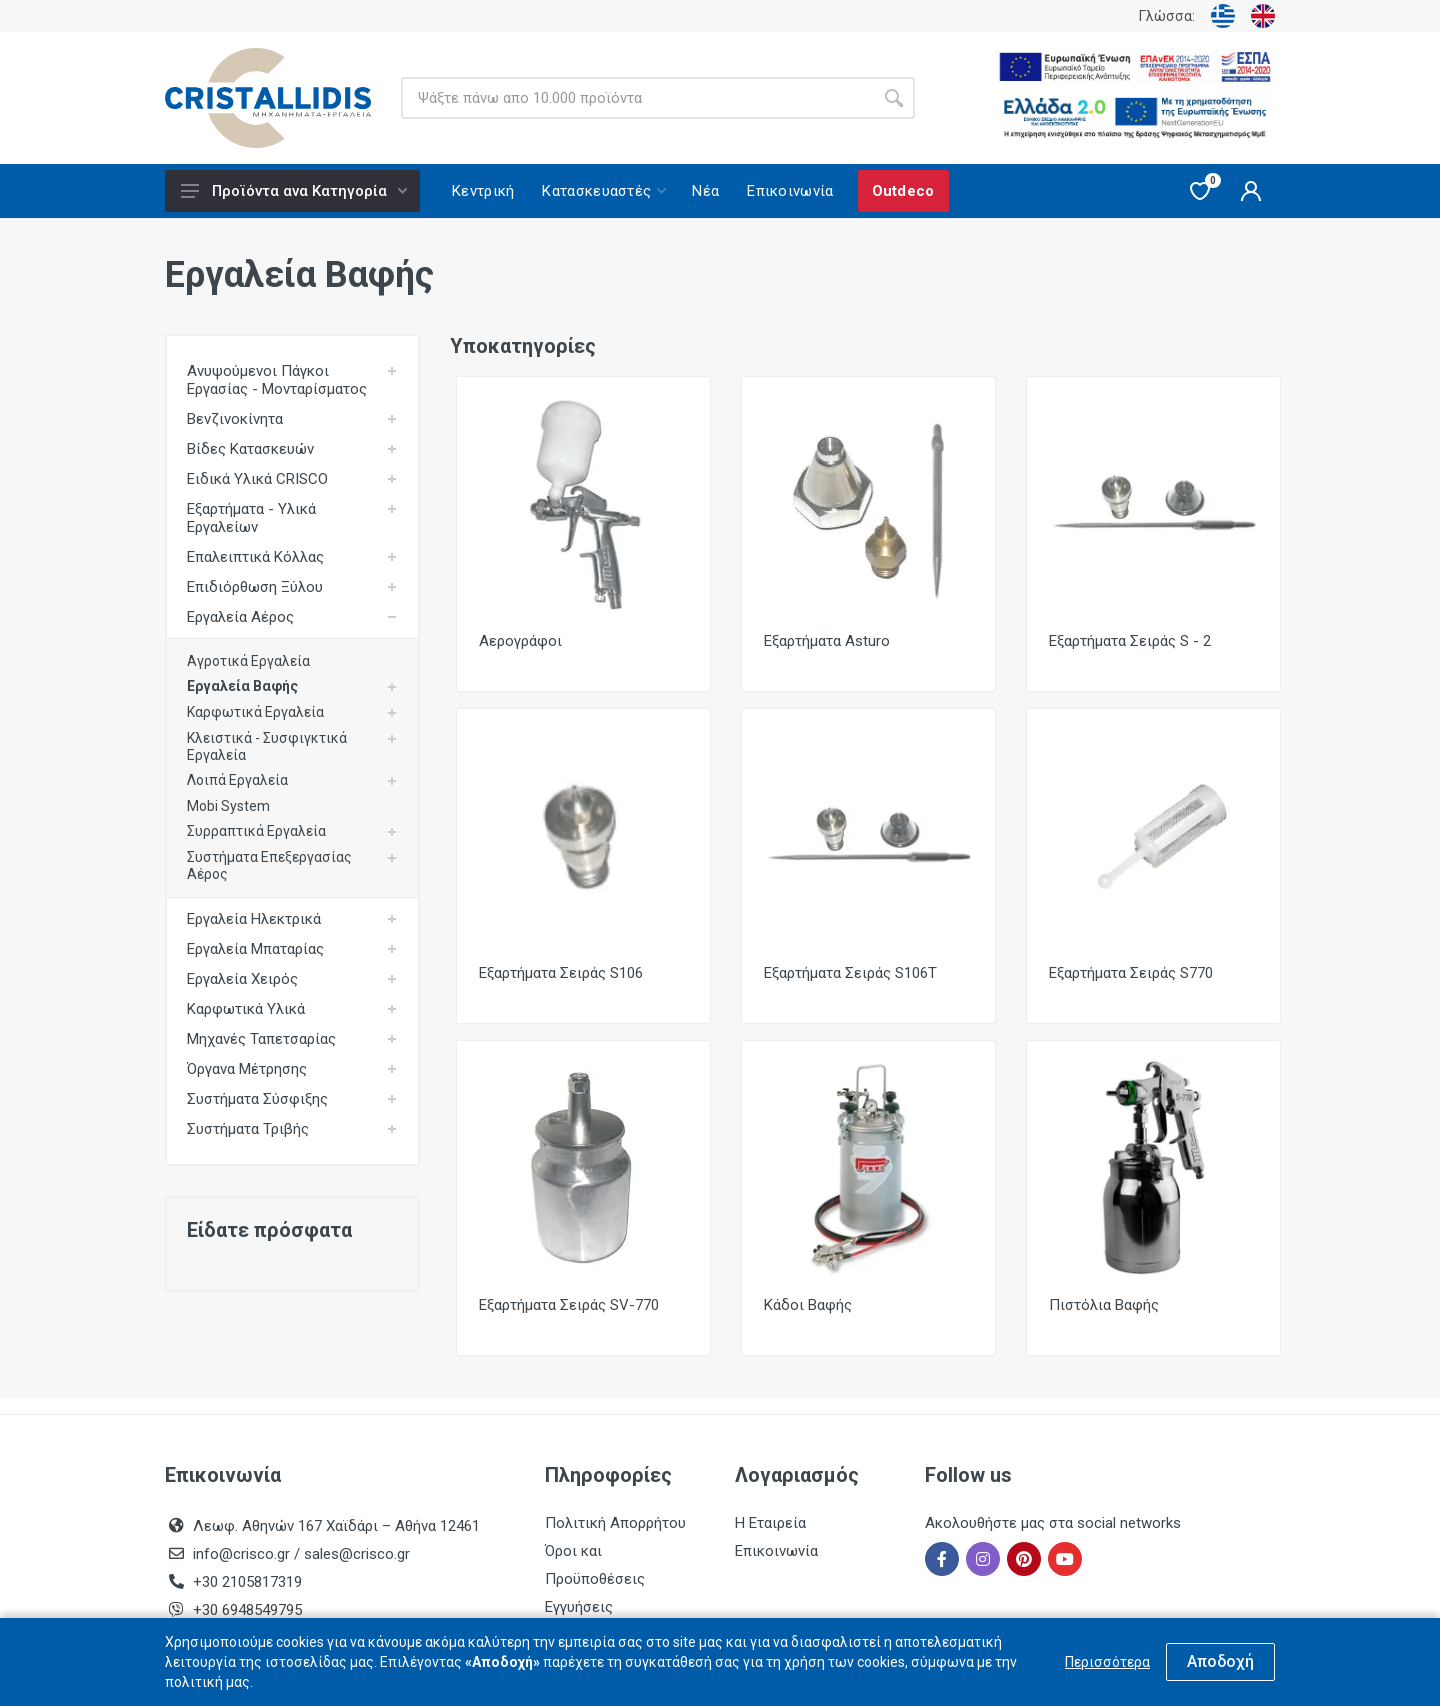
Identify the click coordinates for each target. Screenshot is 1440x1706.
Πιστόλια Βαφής (1104, 1305)
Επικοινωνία (776, 1551)
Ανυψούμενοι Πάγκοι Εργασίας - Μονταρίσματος (277, 380)
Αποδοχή (1220, 1661)
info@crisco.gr (243, 1554)
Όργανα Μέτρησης (247, 1069)
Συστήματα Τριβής (248, 1129)
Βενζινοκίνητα (235, 419)
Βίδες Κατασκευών (250, 449)
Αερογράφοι (520, 641)
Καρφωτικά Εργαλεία (255, 712)
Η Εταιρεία (770, 1523)
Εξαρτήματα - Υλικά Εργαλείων (251, 518)
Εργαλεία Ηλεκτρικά (254, 919)
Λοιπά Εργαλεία (237, 780)
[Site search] (637, 98)
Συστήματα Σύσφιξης (257, 1099)
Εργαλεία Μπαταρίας (255, 949)
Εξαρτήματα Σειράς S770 (1131, 973)
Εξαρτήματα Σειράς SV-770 (569, 1305)
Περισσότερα (1107, 1662)
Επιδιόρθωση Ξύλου (255, 587)
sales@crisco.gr (357, 1554)
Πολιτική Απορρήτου (615, 1523)
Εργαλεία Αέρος (240, 617)
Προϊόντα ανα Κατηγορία (294, 191)
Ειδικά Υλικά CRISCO (257, 479)
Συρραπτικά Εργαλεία (256, 831)
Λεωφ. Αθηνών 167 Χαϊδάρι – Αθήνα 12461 (336, 1526)
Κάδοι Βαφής (808, 1305)
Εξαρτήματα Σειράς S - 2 (1130, 641)
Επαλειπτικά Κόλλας (255, 557)
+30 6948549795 (247, 1610)
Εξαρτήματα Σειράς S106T (850, 973)
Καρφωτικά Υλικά (246, 1009)
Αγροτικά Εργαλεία (248, 661)
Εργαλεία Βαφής (242, 686)
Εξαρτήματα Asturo (827, 641)
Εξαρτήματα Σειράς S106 (561, 973)
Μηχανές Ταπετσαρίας (261, 1039)
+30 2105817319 (245, 1582)
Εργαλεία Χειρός (242, 979)
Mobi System (228, 806)
